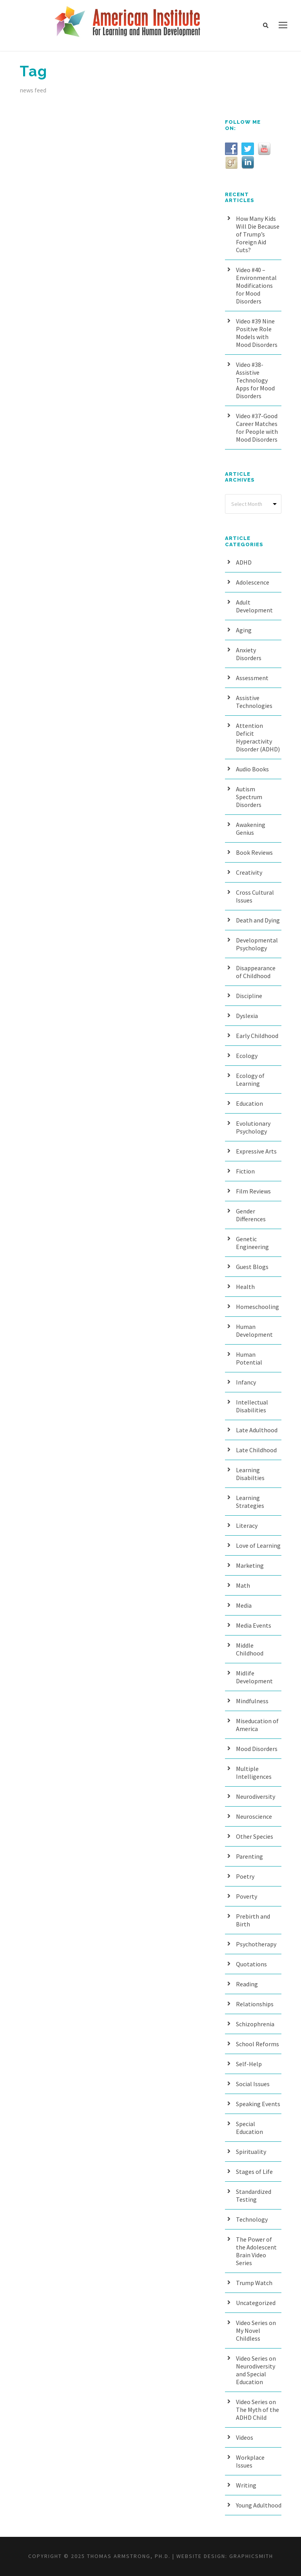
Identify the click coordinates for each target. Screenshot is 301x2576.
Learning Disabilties (250, 1474)
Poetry (245, 1876)
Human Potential (249, 1358)
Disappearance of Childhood (256, 972)
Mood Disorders (256, 1749)
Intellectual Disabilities (252, 1406)
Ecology (246, 1056)
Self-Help (249, 2064)
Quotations (251, 1964)
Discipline (249, 996)
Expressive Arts (256, 1151)
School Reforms (257, 2044)
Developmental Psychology (257, 944)
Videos (244, 2437)
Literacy (246, 1525)
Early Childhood (257, 1036)
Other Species (254, 1836)
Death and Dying (258, 920)
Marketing (250, 1565)
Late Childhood (256, 1450)
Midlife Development (254, 1677)
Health (245, 1287)
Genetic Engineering (252, 1243)
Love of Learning (258, 1545)
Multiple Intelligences (254, 1772)
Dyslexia (247, 1016)
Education (249, 1103)
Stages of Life (254, 2171)
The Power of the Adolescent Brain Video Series (256, 2251)
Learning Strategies (250, 1501)
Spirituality (251, 2151)
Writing (246, 2485)
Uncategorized (256, 2303)
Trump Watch (254, 2283)
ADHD (244, 562)
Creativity (249, 872)
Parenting (249, 1856)
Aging (244, 630)
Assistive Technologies (254, 701)
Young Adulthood (258, 2505)
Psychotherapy (256, 1944)
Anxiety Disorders (248, 654)
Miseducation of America (257, 1725)
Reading (247, 1984)
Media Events (253, 1625)
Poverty (246, 1896)
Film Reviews (253, 1191)
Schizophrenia (255, 2024)
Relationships (255, 2004)
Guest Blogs (252, 1267)
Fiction (245, 1171)
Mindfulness (252, 1701)
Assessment (252, 678)
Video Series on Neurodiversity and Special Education (256, 2370)
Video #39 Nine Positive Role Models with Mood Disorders (256, 332)
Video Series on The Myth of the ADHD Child (257, 2409)
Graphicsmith (251, 2556)
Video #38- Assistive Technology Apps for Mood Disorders (255, 380)
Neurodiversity (255, 1796)
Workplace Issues (250, 2461)
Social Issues (253, 2084)
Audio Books (252, 769)
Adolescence (252, 582)
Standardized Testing (253, 2195)
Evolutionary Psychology (253, 1127)
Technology (252, 2219)
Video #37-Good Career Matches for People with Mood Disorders (257, 427)
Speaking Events (258, 2104)
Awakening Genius (250, 828)
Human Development (254, 1330)
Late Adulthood (256, 1430)
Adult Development (254, 606)
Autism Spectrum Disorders (249, 797)
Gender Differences (251, 1215)
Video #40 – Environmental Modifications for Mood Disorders (256, 285)
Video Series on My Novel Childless (256, 2330)
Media (244, 1605)
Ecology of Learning (250, 1079)
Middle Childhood (249, 1649)
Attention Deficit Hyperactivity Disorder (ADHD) (258, 737)
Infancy (246, 1382)
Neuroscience (254, 1816)
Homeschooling (257, 1307)
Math (243, 1585)
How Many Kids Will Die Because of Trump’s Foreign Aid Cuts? (257, 234)
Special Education (249, 2128)
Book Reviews (254, 852)
